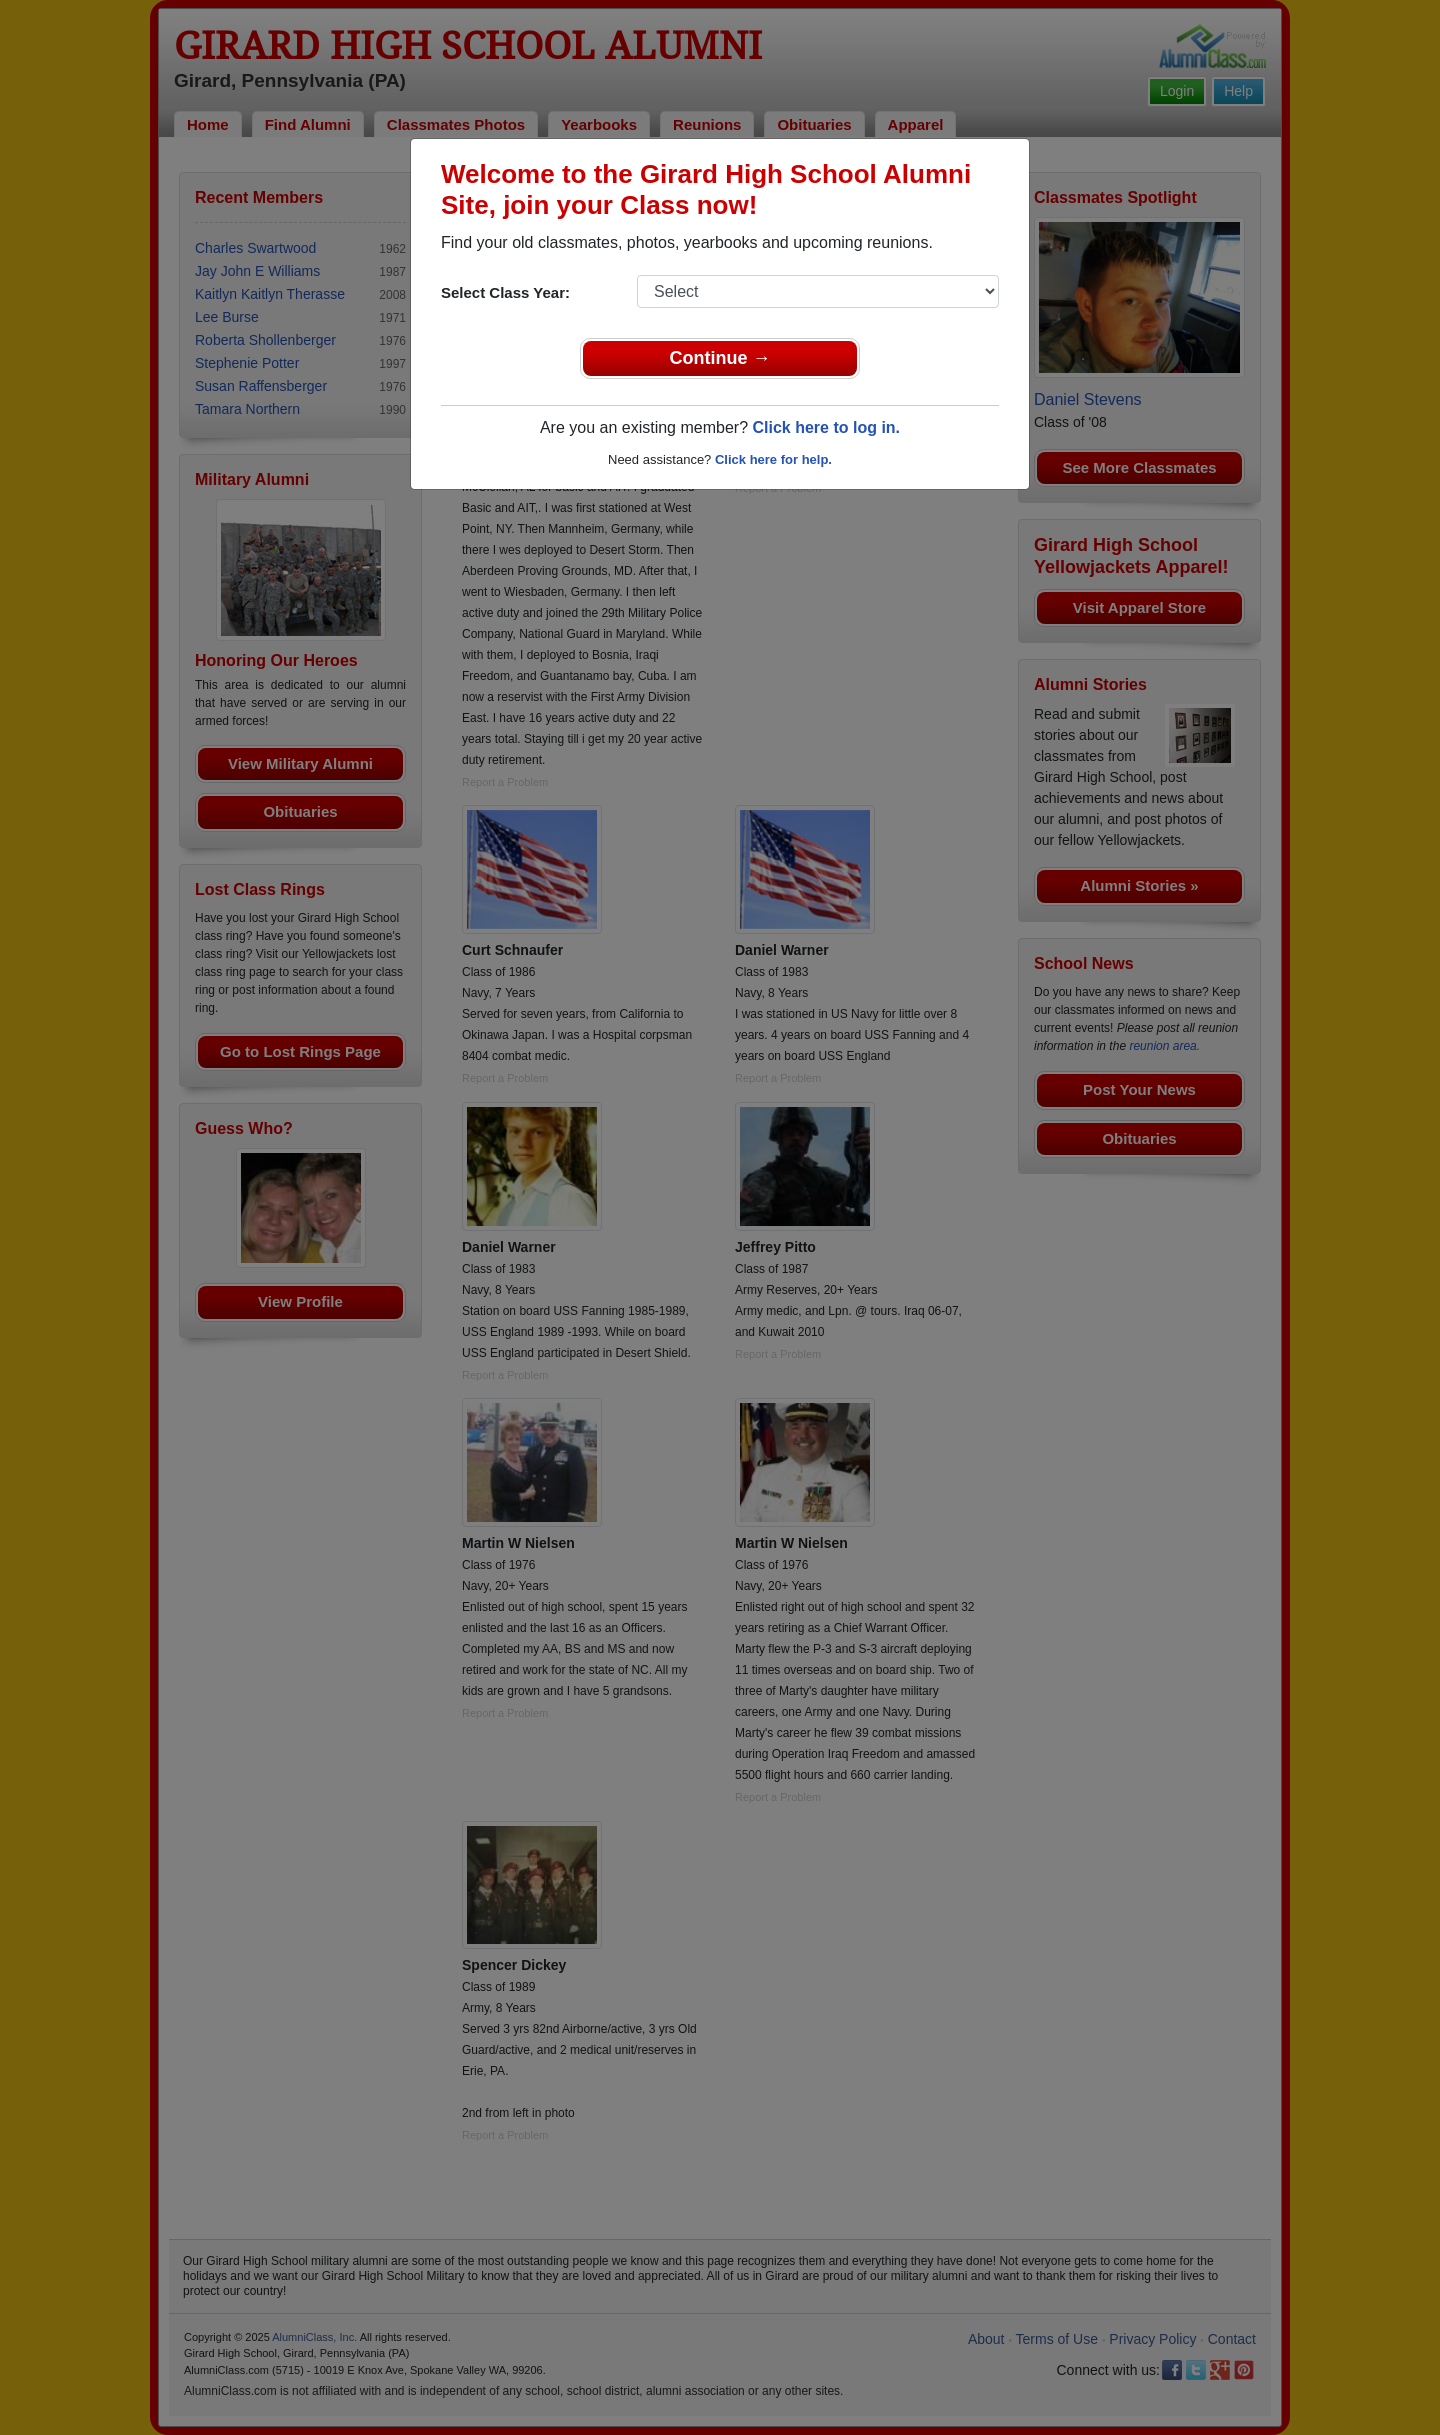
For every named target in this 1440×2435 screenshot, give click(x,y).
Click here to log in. (826, 427)
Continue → (720, 358)
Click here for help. (773, 459)
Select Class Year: (505, 292)
